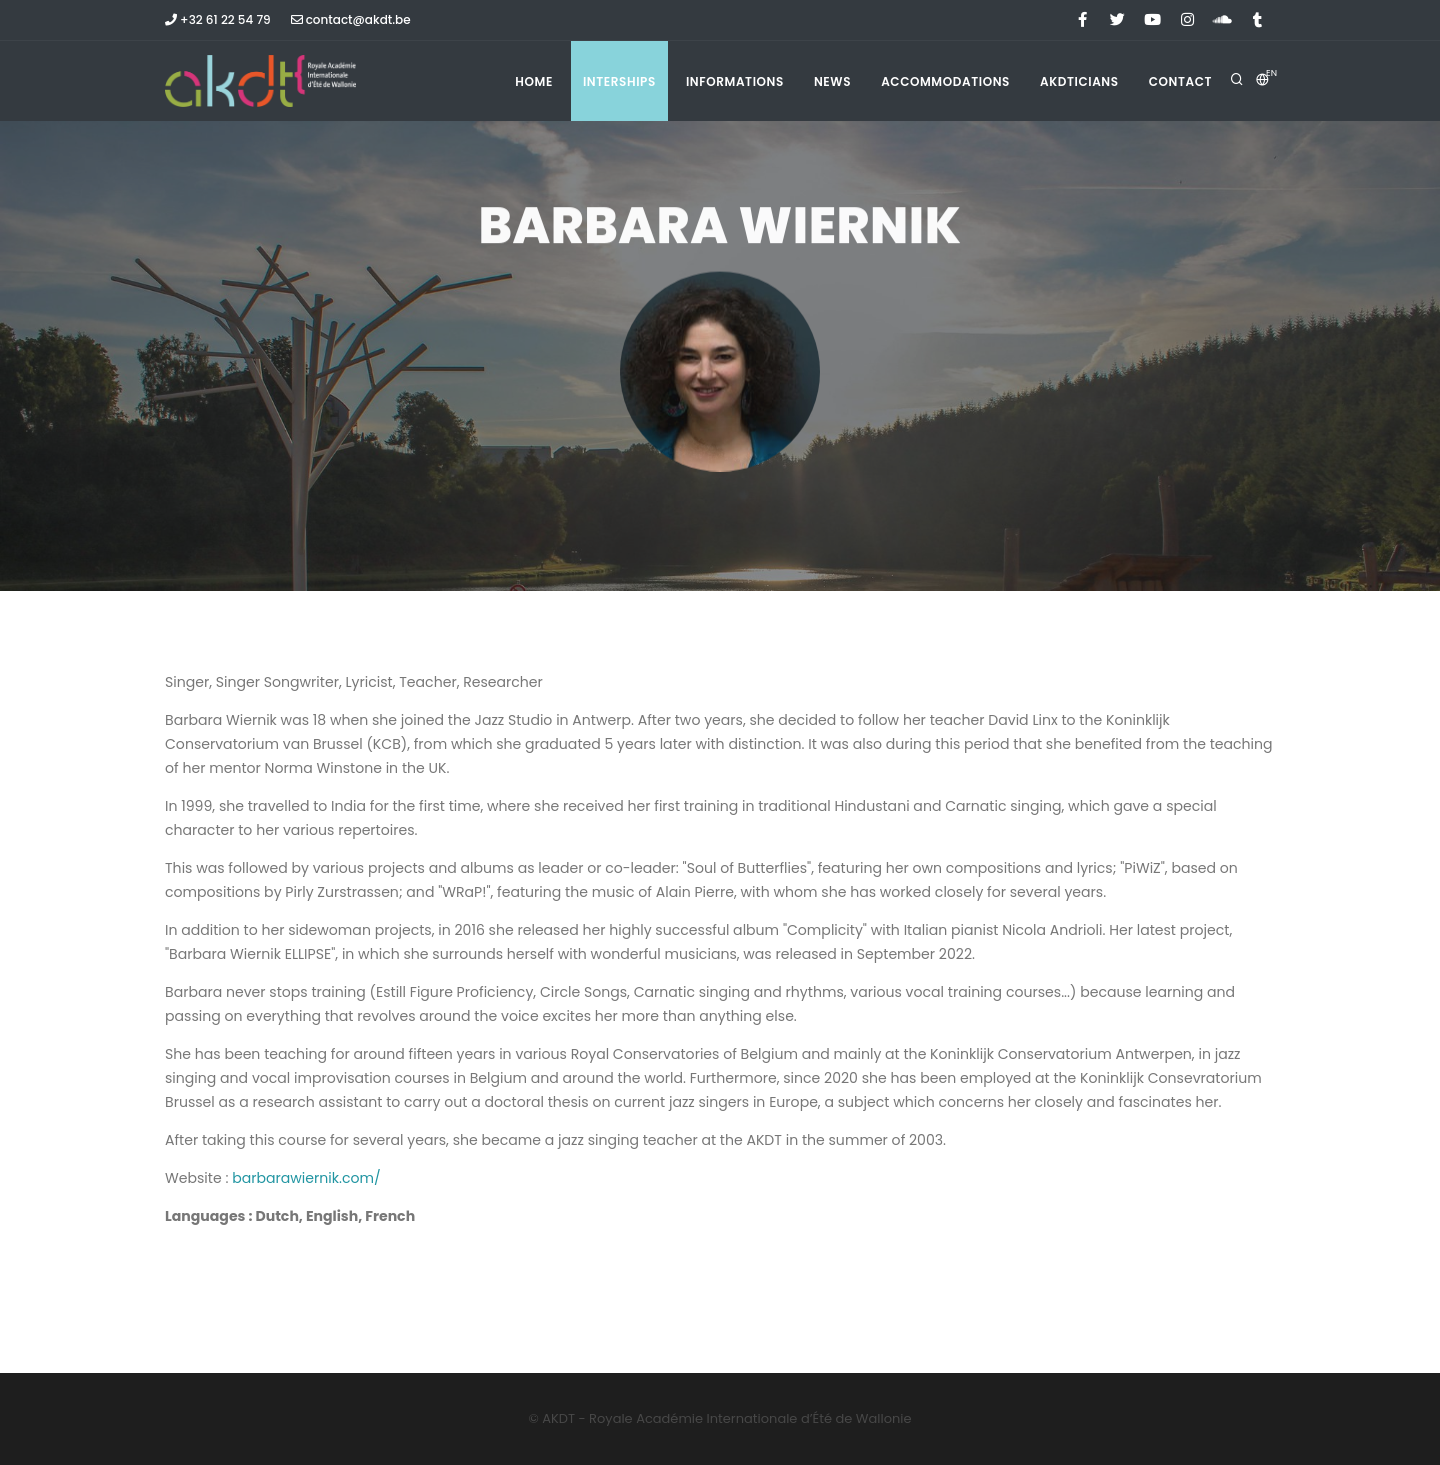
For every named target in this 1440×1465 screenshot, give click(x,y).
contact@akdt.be (351, 19)
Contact (1180, 81)
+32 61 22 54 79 (218, 19)
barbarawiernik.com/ (306, 1178)
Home (534, 81)
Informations (735, 81)
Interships (619, 81)
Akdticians (1079, 81)
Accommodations (945, 81)
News (832, 81)
